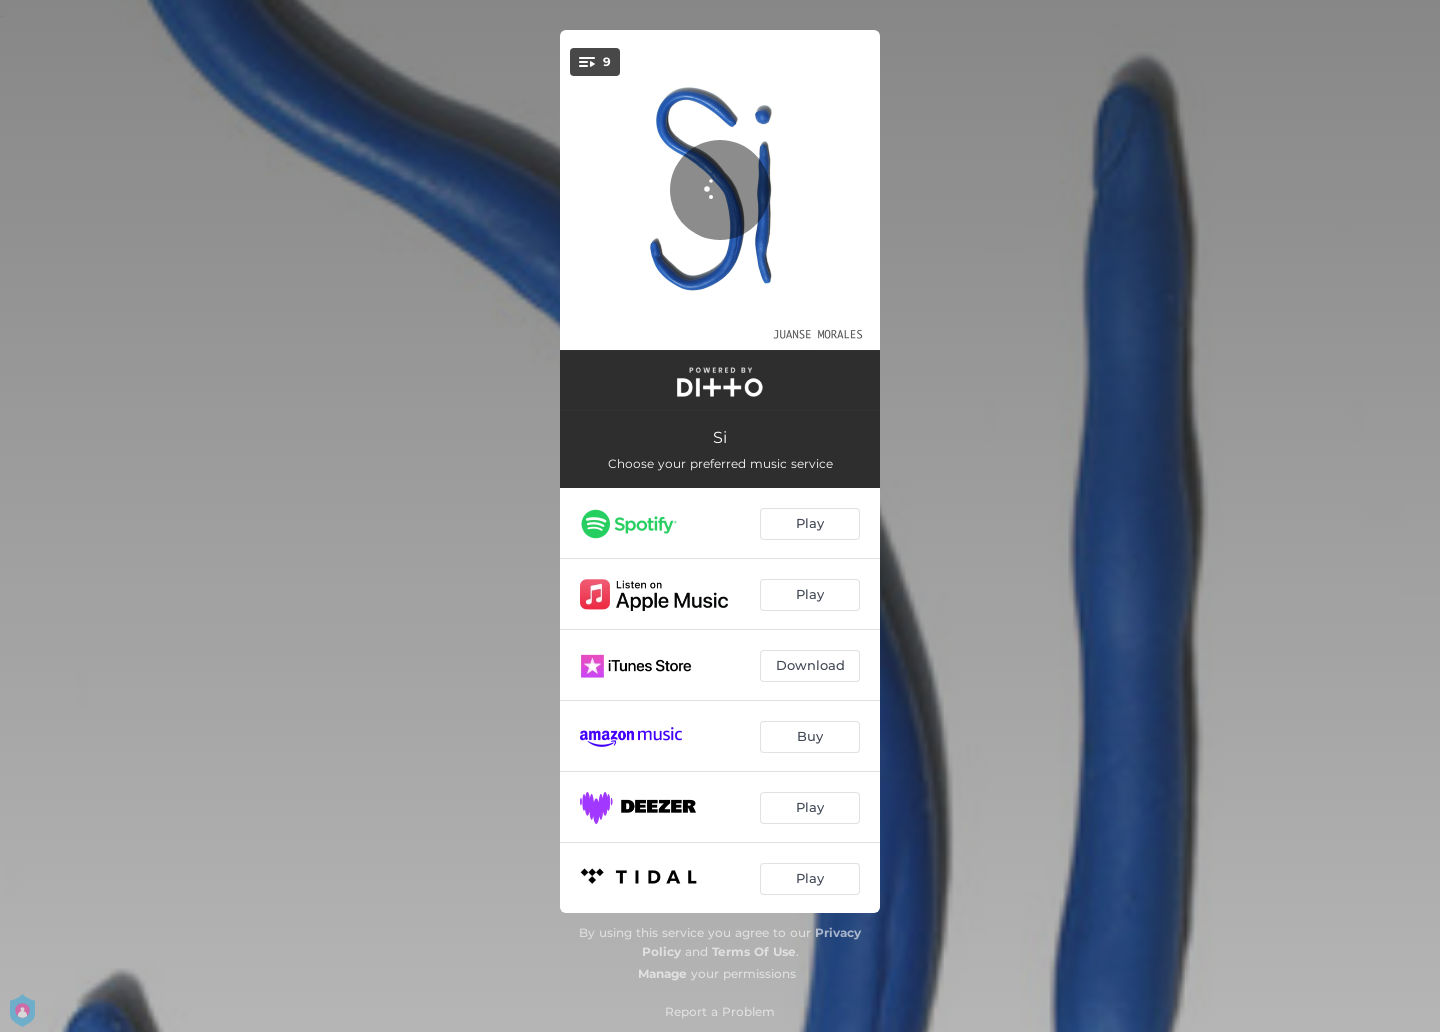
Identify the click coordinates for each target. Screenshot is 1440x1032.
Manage (662, 973)
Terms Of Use (754, 951)
